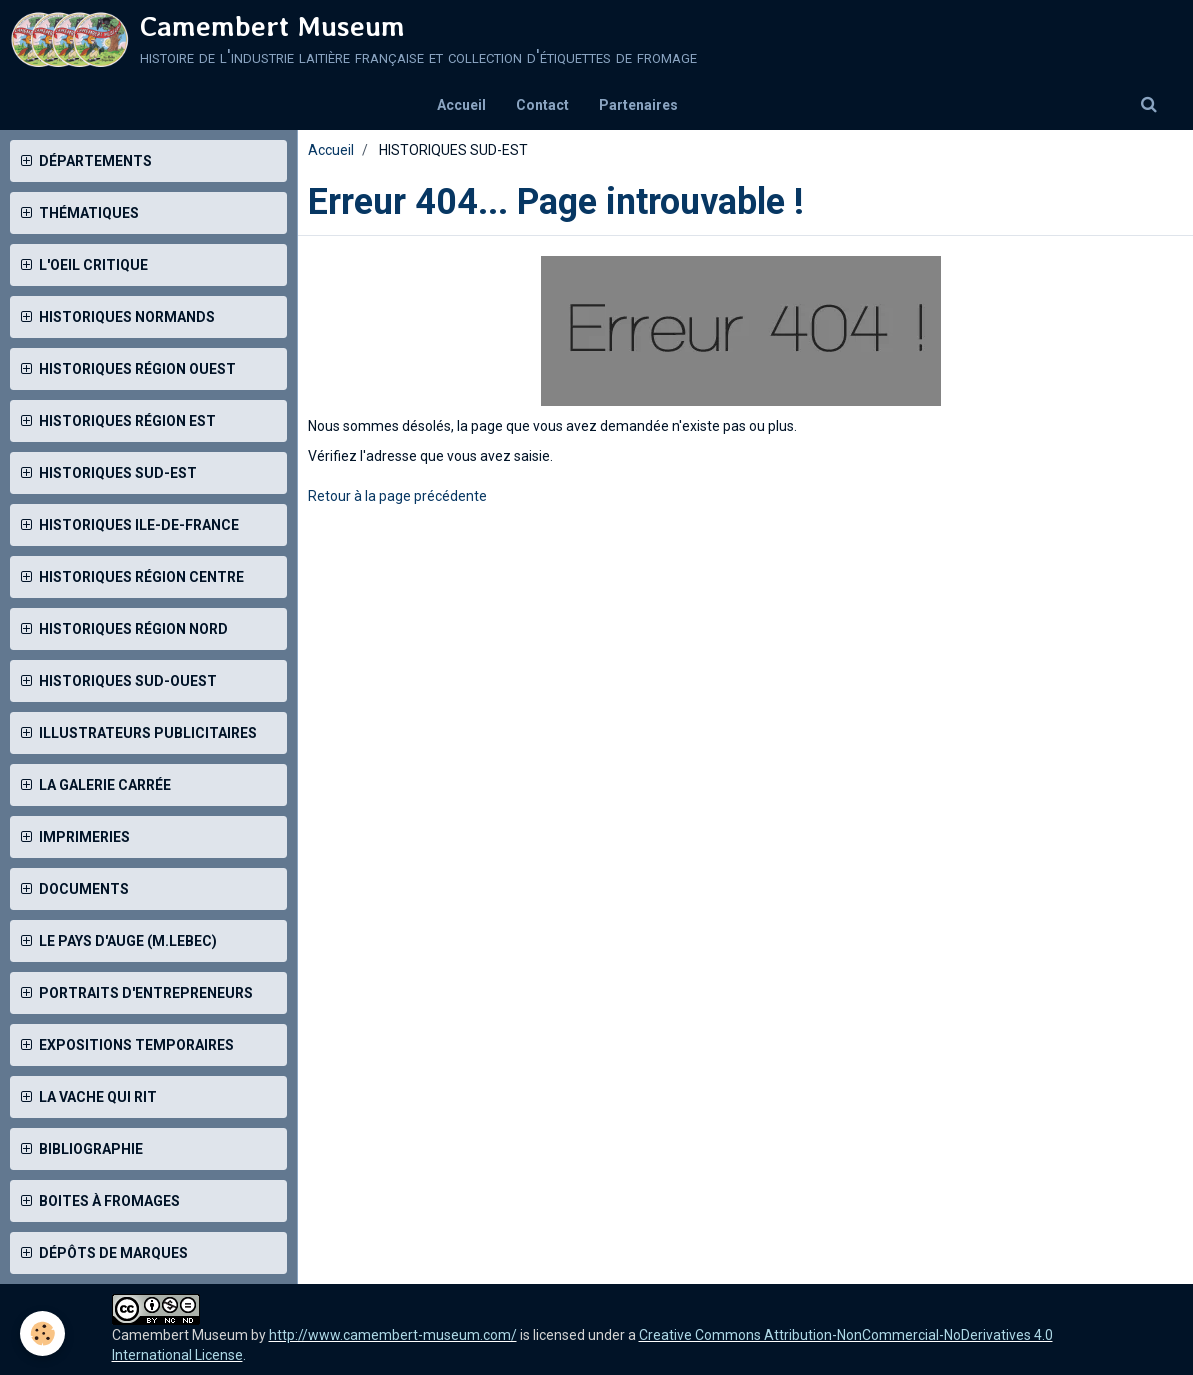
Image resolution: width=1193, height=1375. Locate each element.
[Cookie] (42, 1333)
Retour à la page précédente (397, 496)
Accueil (461, 105)
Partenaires (638, 105)
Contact (542, 105)
